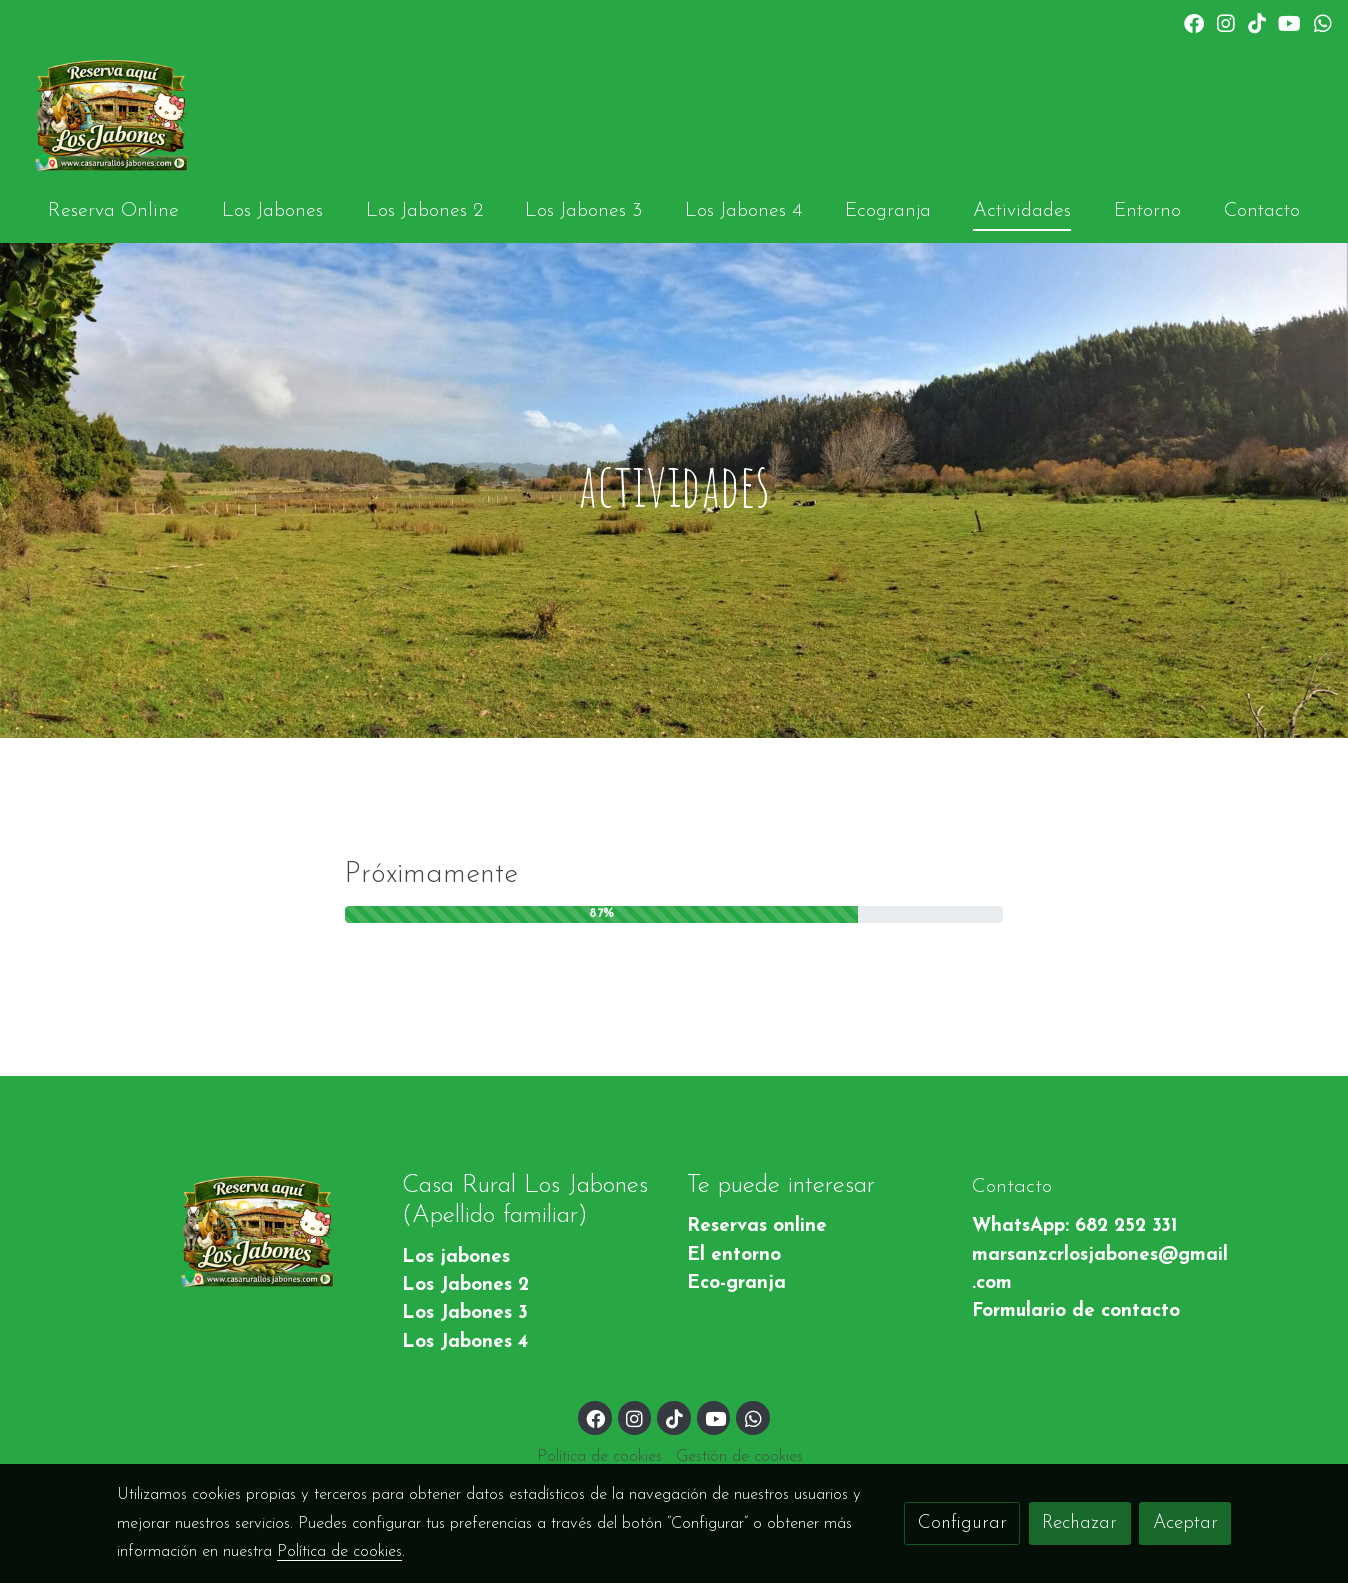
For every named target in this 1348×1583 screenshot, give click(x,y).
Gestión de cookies (739, 1457)
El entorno (734, 1255)
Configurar (962, 1523)
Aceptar (1185, 1523)
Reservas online (757, 1226)
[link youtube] (1289, 22)
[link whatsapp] (1323, 22)
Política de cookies (599, 1457)
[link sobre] (246, 1231)
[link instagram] (1226, 22)
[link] (111, 115)
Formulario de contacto (1076, 1311)
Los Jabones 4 (465, 1342)
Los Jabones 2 (465, 1285)
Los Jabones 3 (465, 1313)
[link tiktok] (1257, 22)
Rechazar (1079, 1523)
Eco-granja (736, 1283)
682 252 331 (1126, 1226)
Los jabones (456, 1257)
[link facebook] (1194, 22)
